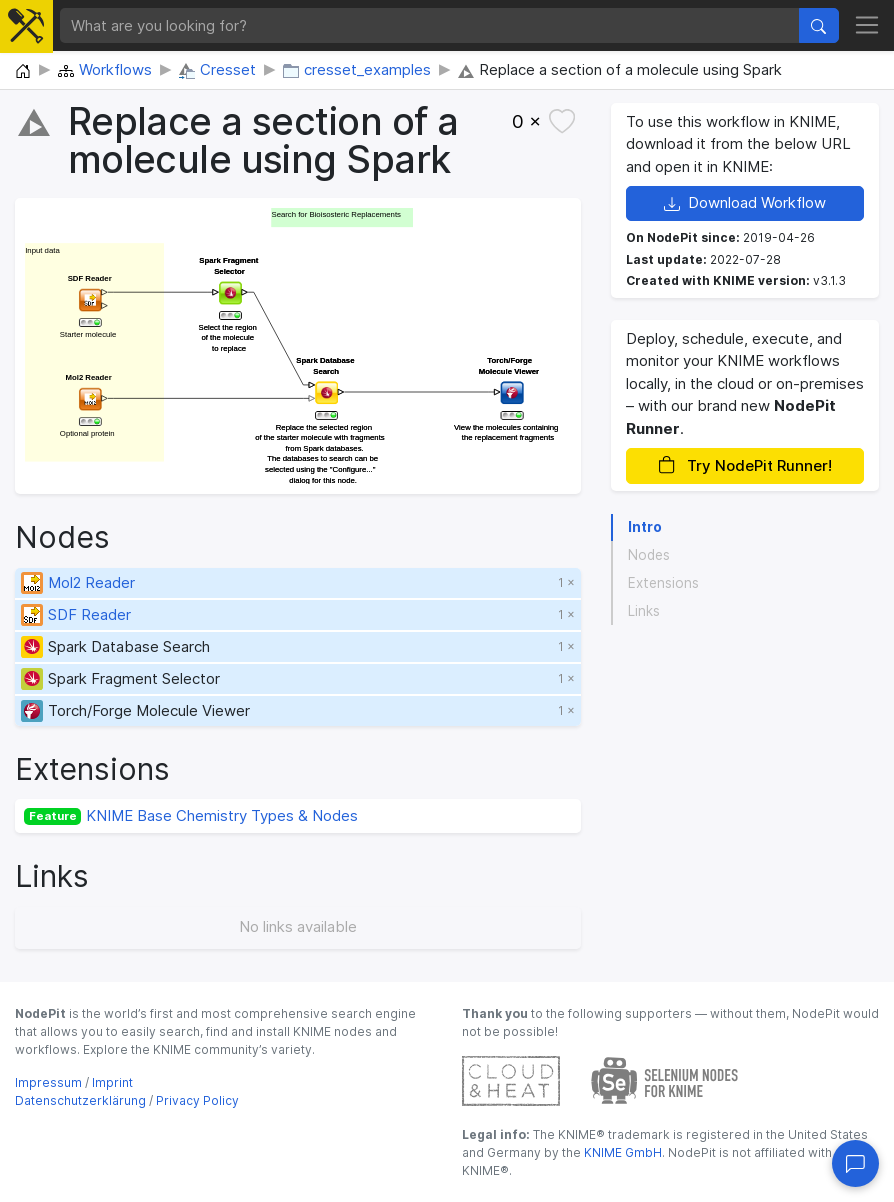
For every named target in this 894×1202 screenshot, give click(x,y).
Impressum (48, 1082)
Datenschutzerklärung (80, 1100)
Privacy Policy (197, 1100)
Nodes (649, 555)
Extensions (663, 583)
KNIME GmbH (621, 1152)
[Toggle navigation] (867, 26)
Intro (645, 527)
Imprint (112, 1082)
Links (644, 611)
